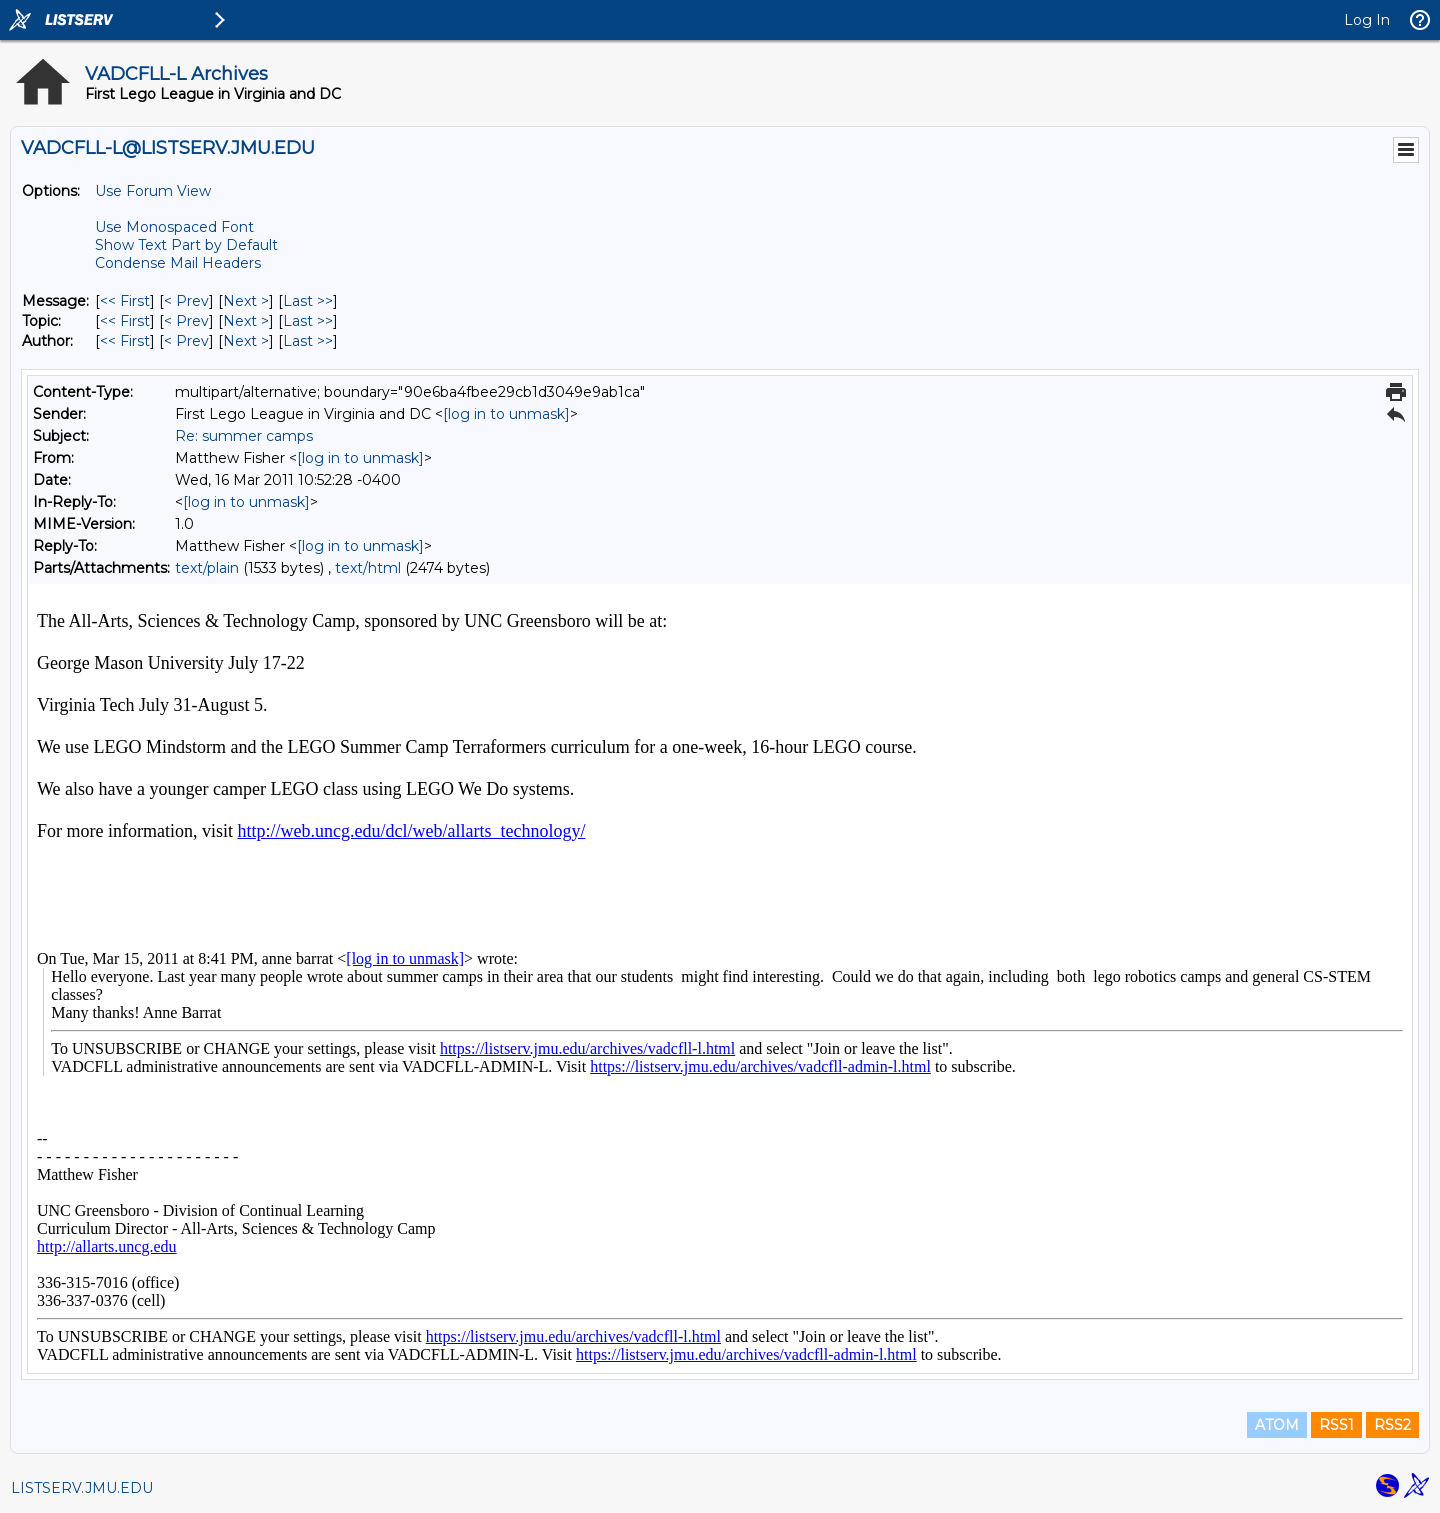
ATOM (1277, 1425)
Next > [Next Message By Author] (246, 341)
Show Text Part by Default (186, 245)
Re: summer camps (244, 436)
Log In (1367, 20)
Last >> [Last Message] (308, 301)
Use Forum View (153, 191)
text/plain (207, 568)
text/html (368, 568)
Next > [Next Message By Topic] (246, 321)
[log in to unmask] (506, 414)
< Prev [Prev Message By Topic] (186, 321)
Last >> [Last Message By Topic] (308, 321)
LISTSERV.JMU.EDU (82, 1488)
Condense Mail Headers (178, 263)
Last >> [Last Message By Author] (308, 341)
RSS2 (1392, 1425)
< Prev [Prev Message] (186, 301)
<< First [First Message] (125, 301)
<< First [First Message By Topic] (125, 321)
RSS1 (1336, 1425)
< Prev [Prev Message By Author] (186, 341)
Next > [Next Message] (246, 301)
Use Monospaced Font (174, 227)
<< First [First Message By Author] (125, 341)
